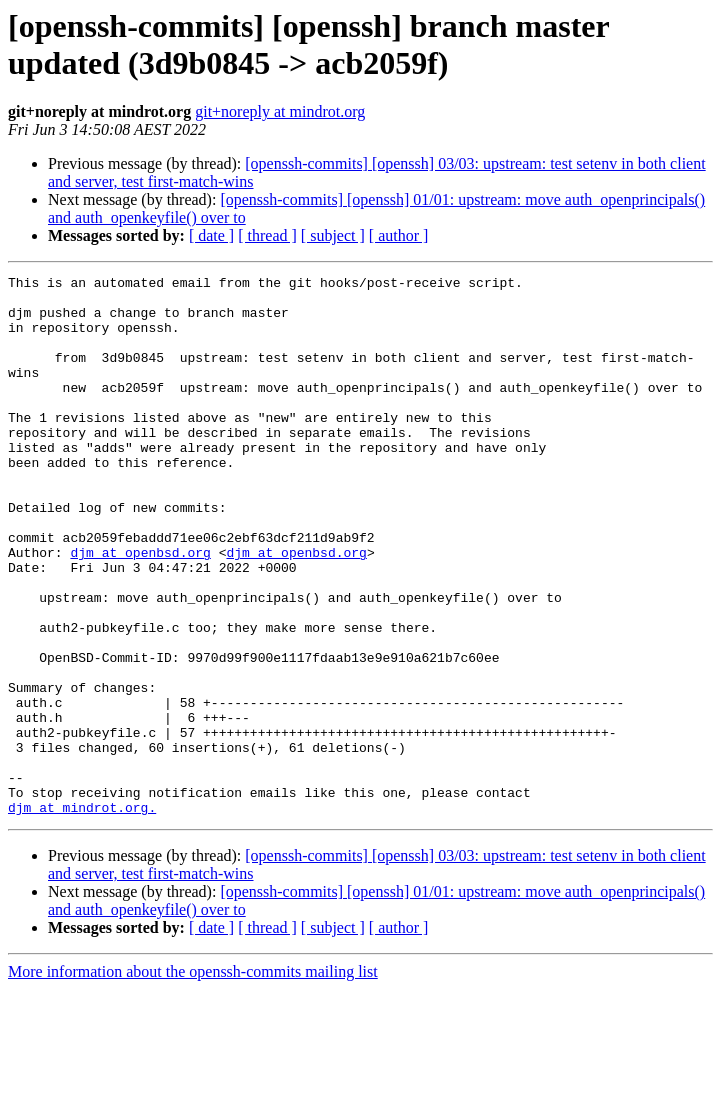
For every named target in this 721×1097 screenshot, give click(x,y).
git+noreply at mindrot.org (280, 111)
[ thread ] (267, 235)
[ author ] (399, 235)
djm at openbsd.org (140, 609)
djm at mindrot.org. (82, 915)
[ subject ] (333, 235)
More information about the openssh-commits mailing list (193, 1079)
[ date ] (211, 235)
